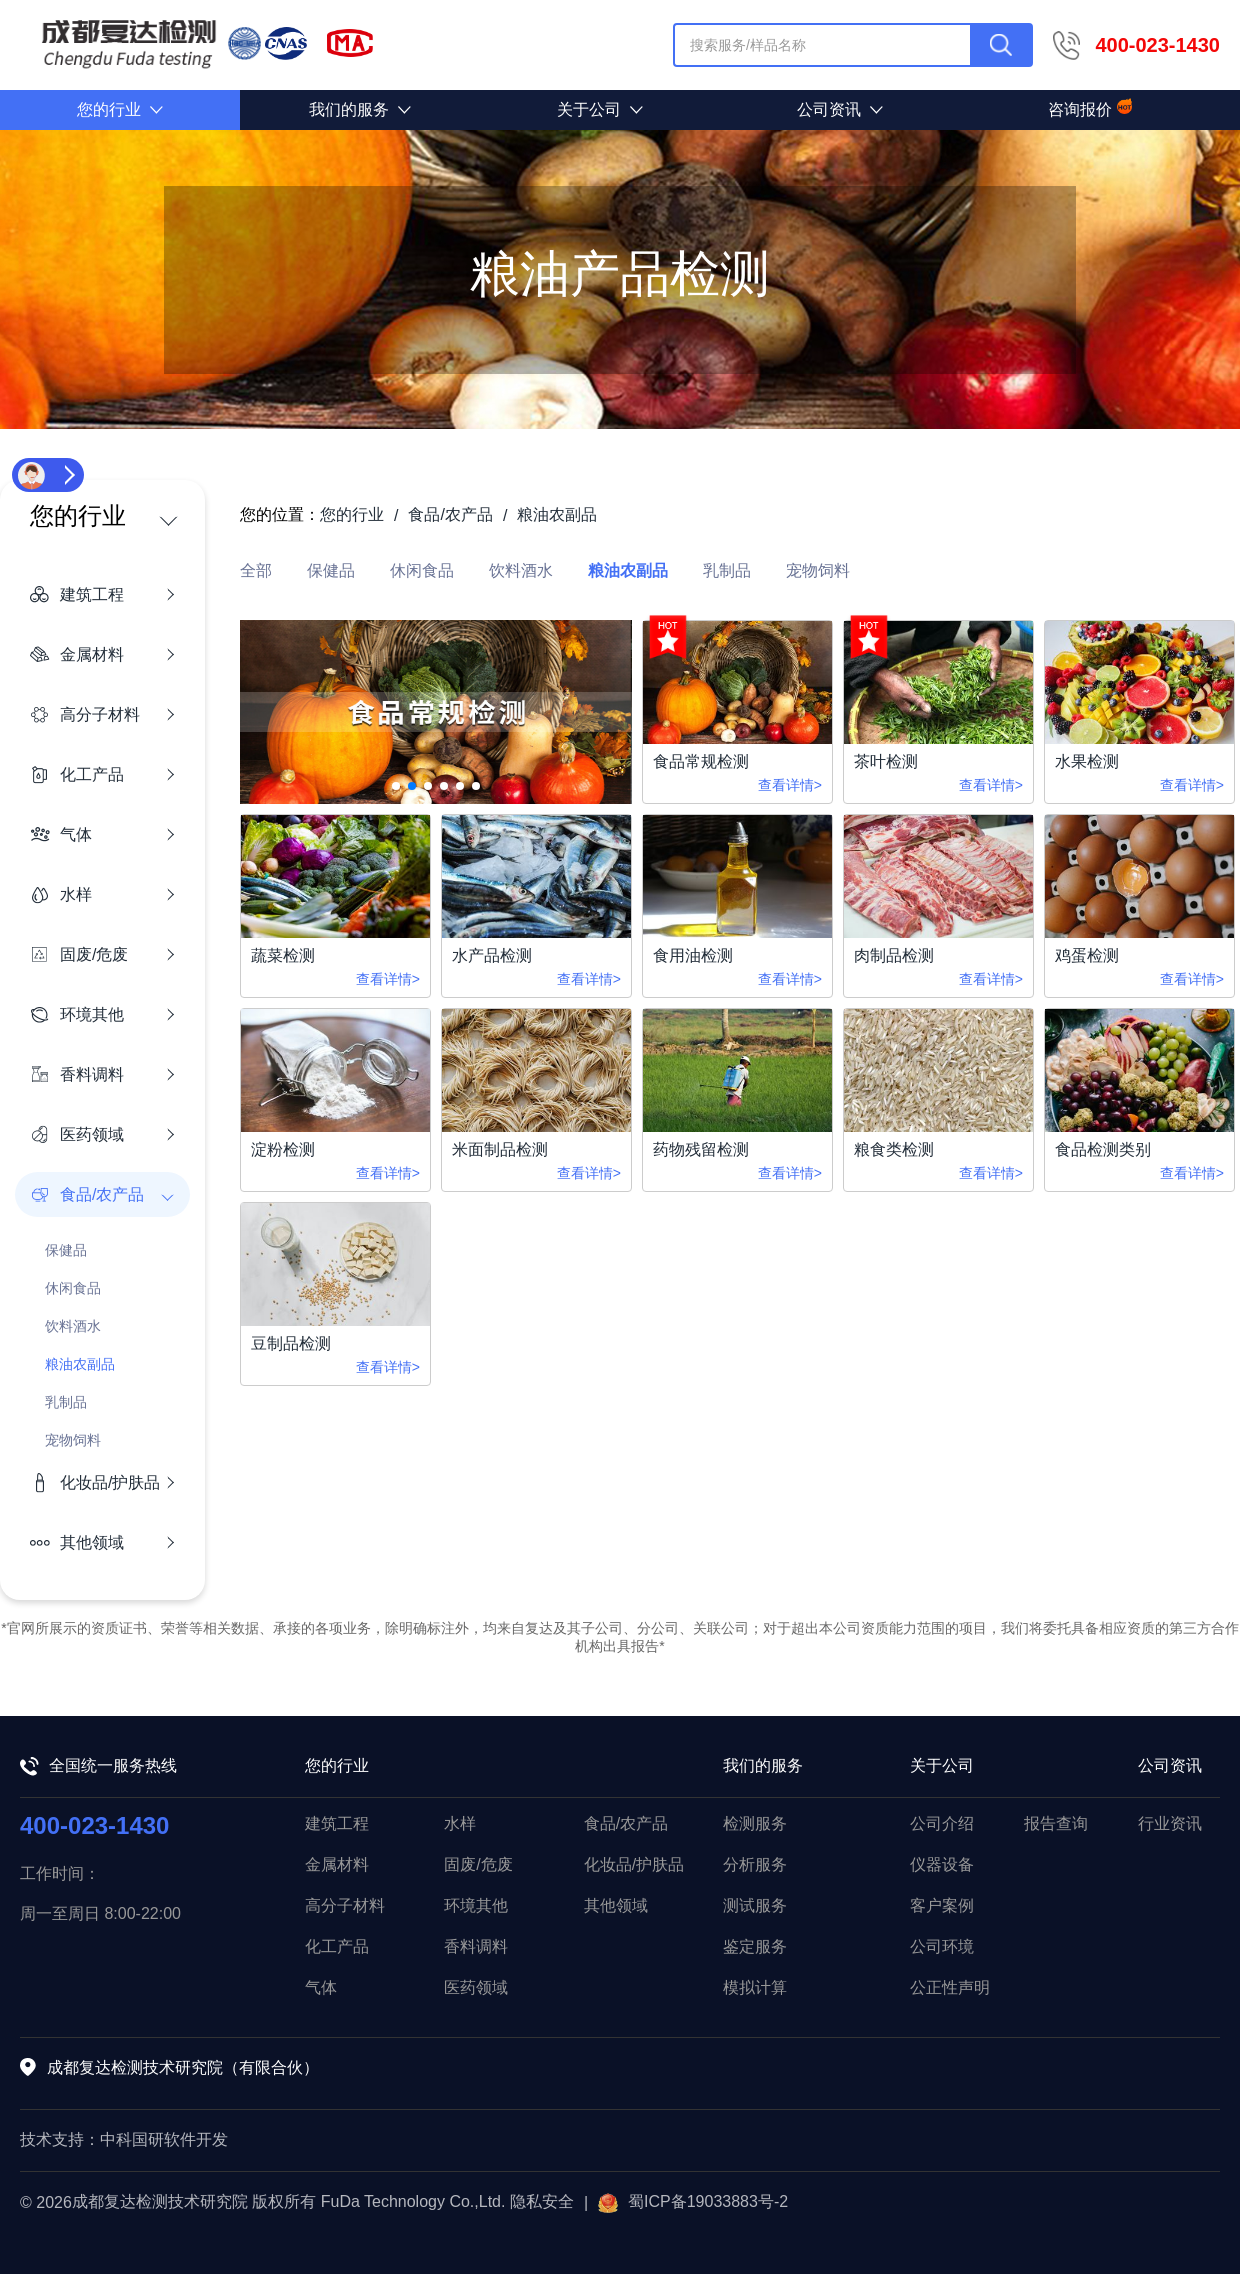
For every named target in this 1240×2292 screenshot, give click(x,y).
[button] (396, 786)
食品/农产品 (626, 1823)
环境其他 (476, 1905)
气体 (321, 1987)
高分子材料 (345, 1905)
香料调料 (476, 1946)
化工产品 (337, 1946)
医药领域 (476, 1987)
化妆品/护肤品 (634, 1864)
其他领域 (616, 1905)
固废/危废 (478, 1864)
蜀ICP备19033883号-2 (693, 2203)
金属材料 (337, 1864)
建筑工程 (337, 1823)
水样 (460, 1823)
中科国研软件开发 (164, 2139)
